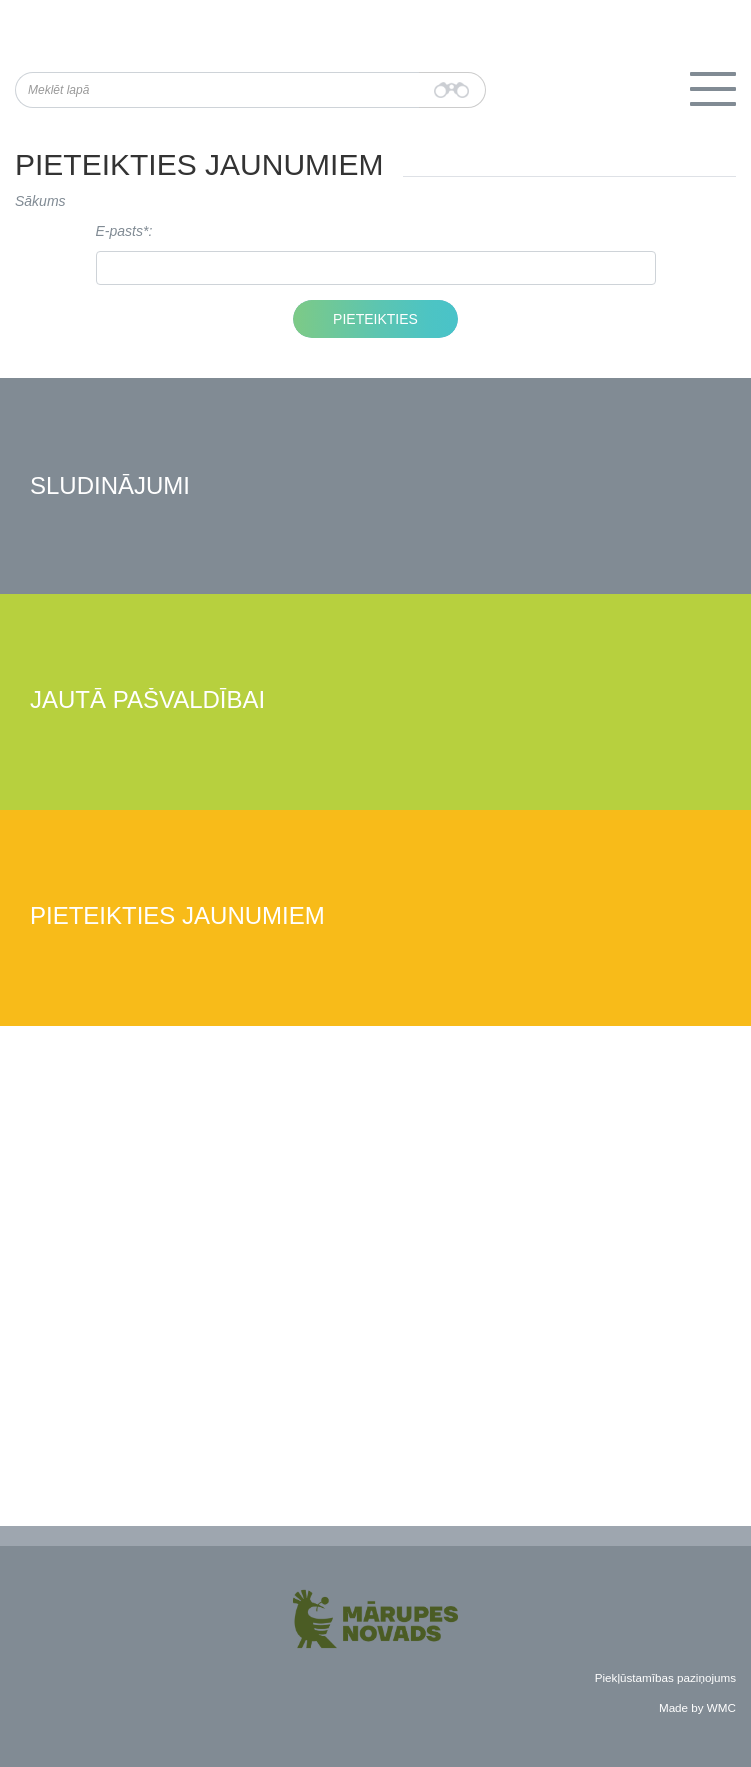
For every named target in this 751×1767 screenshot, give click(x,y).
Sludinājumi (110, 486)
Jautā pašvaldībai (147, 700)
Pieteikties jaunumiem (177, 916)
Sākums (40, 201)
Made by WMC (697, 1707)
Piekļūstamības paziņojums (665, 1677)
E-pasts (119, 231)
